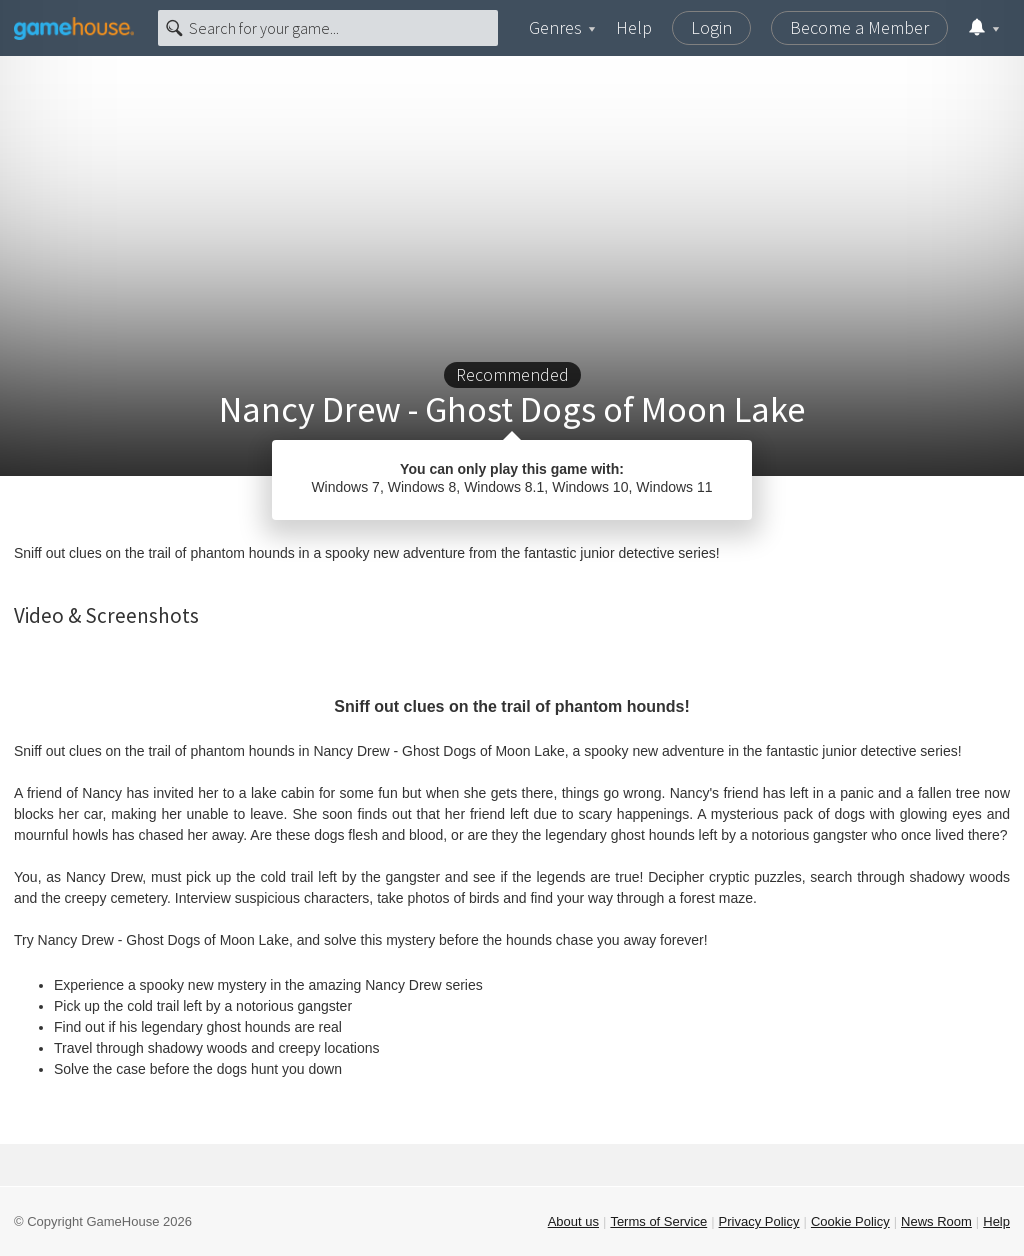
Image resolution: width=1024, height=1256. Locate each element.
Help (634, 27)
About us (573, 1221)
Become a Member (859, 27)
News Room (936, 1221)
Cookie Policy (850, 1221)
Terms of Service (658, 1221)
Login (711, 27)
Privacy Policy (759, 1221)
